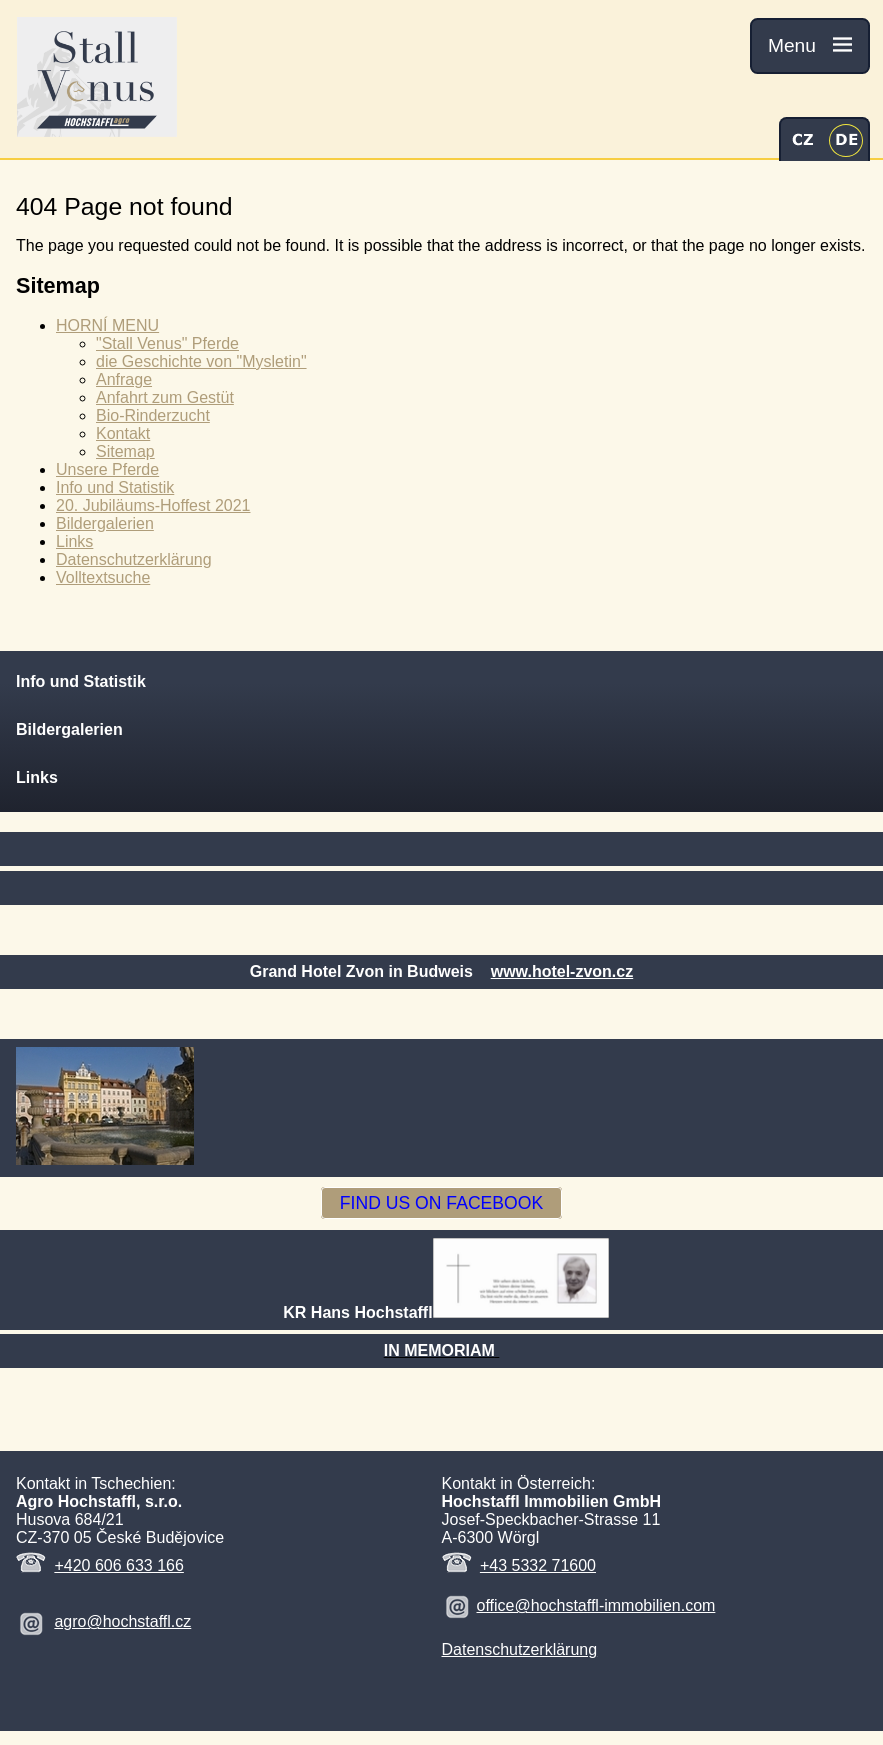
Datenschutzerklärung (134, 559)
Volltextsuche (103, 577)
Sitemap (125, 451)
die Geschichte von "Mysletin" (201, 361)
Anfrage (124, 379)
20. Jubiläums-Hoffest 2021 (153, 505)
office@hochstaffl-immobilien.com (596, 1605)
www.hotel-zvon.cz (562, 971)
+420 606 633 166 (118, 1565)
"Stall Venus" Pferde (167, 343)
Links (74, 541)
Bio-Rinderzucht (153, 415)
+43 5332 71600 (538, 1565)
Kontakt (123, 433)
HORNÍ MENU (107, 325)
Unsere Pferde (107, 469)
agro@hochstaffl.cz (122, 1621)
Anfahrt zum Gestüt (165, 397)
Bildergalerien (105, 523)
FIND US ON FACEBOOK (441, 1203)
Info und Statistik (115, 487)
